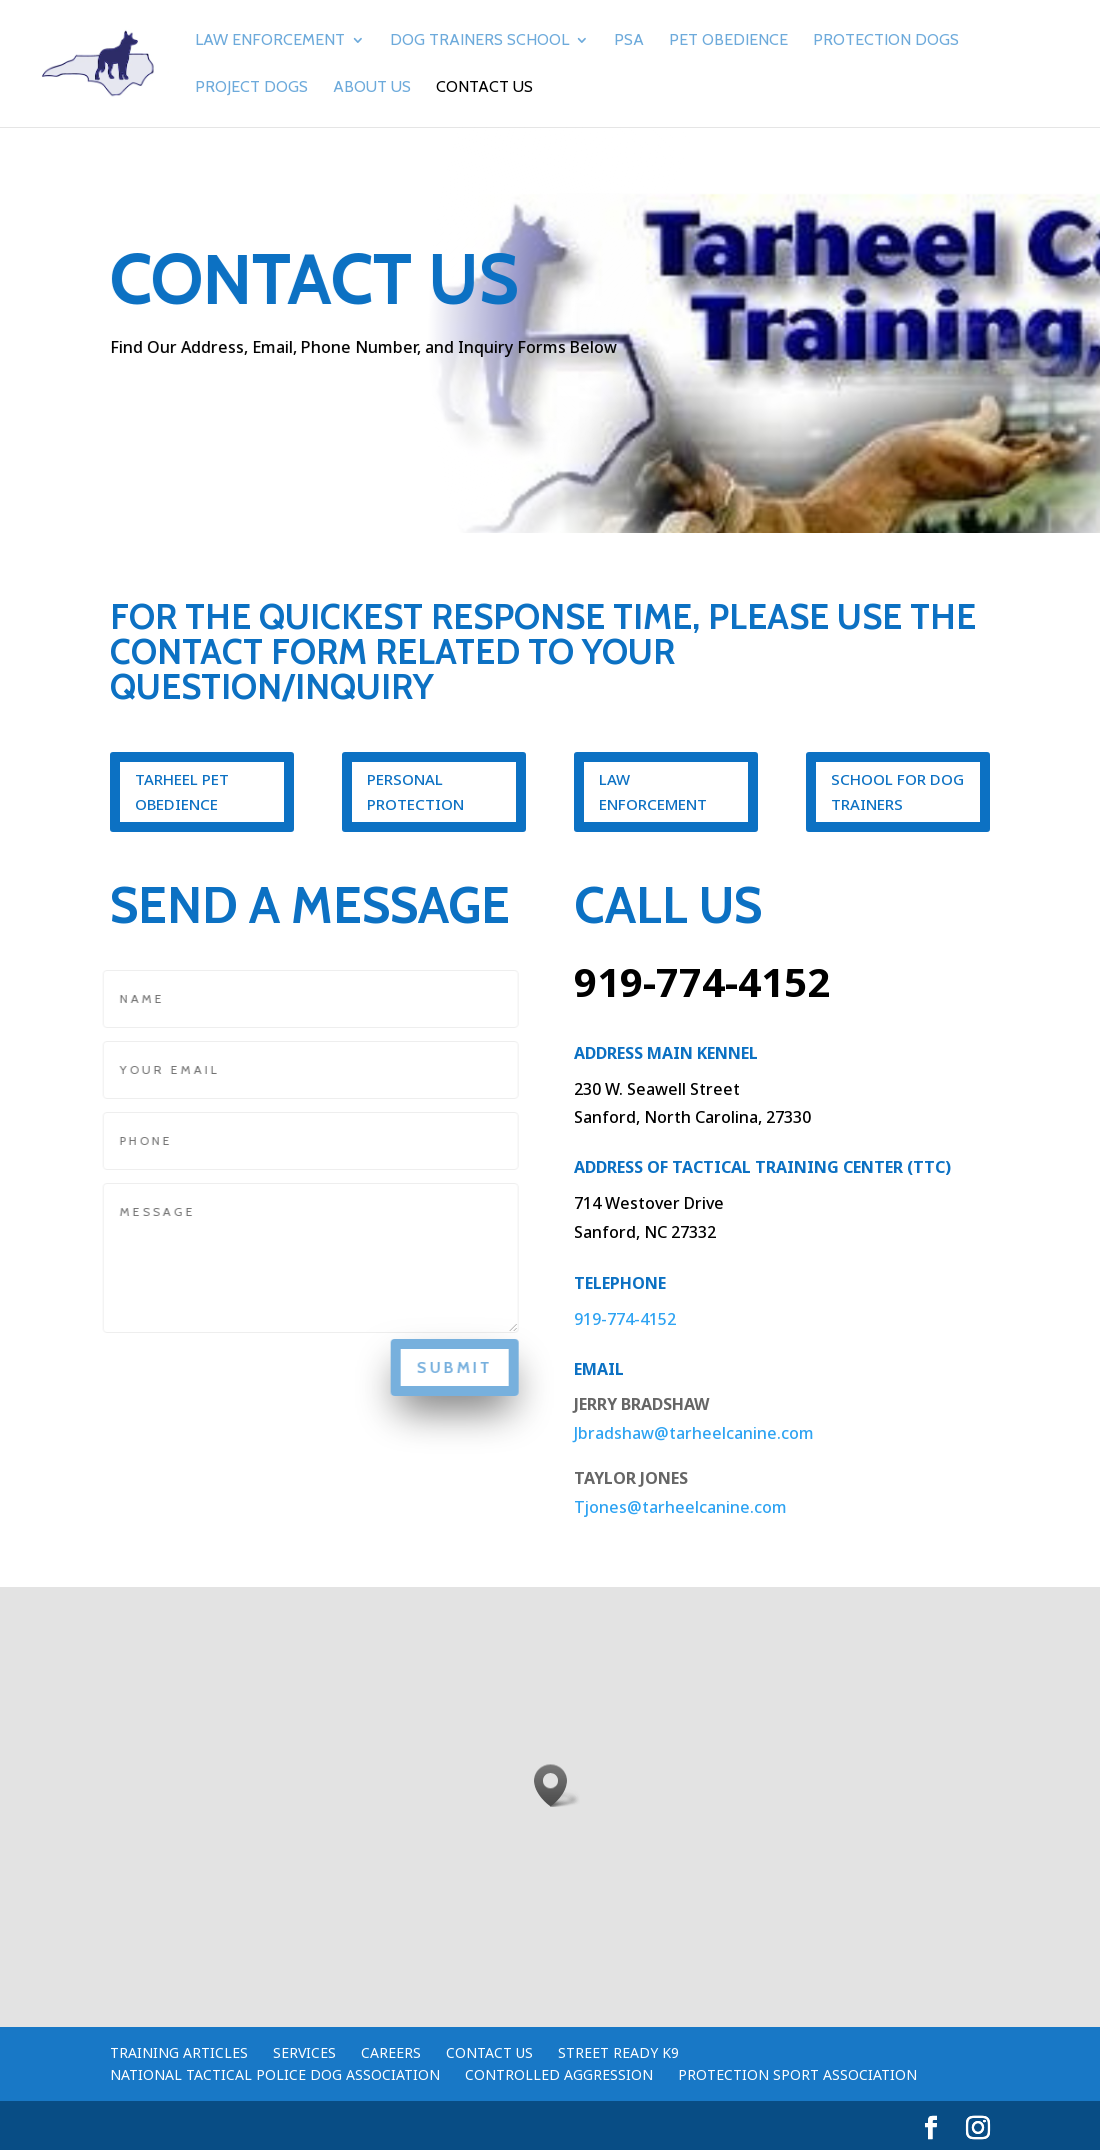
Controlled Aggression (559, 2074)
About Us (372, 88)
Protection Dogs (886, 41)
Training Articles (179, 2052)
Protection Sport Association (797, 2074)
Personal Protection (415, 792)
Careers (391, 2052)
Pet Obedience (728, 41)
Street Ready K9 (618, 2052)
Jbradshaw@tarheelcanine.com (694, 1433)
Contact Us (484, 88)
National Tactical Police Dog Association (275, 2074)
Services (304, 2052)
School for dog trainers (897, 792)
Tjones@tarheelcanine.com (680, 1507)
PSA (629, 41)
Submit (447, 1367)
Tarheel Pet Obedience (182, 792)
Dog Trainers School (479, 41)
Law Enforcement (270, 41)
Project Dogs (251, 88)
